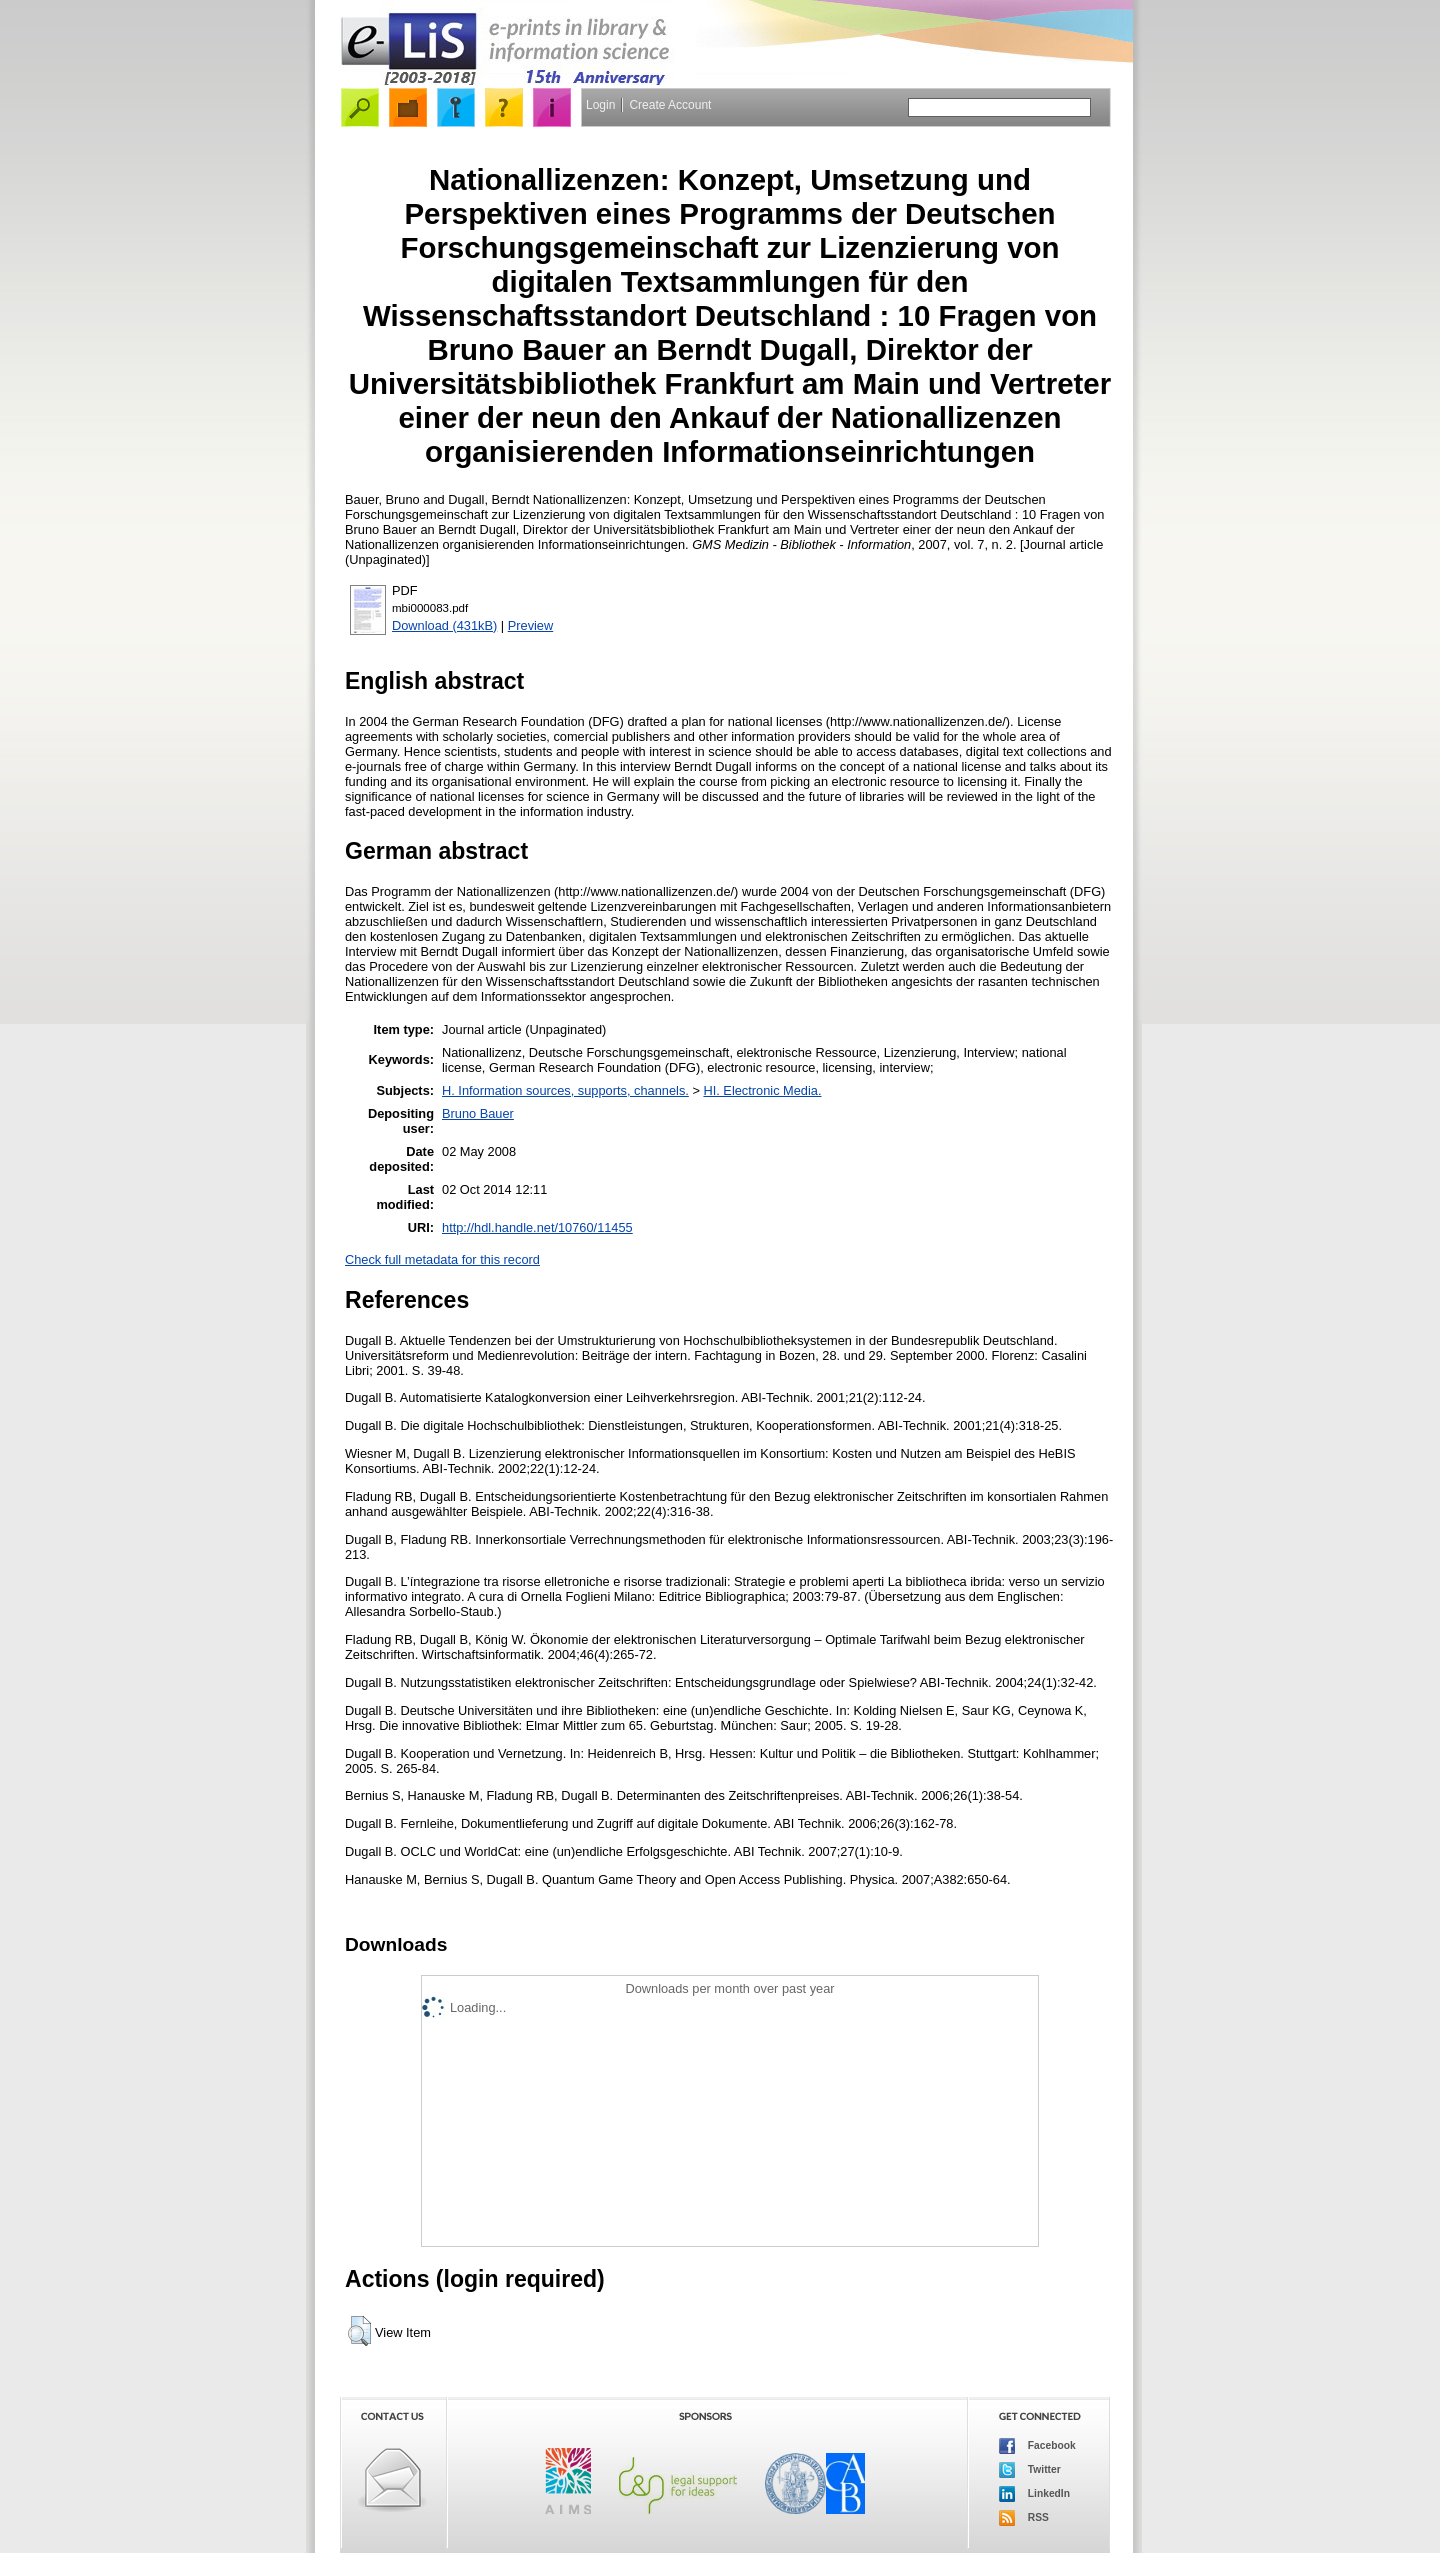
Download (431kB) (444, 625)
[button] (359, 2331)
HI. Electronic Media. (762, 1090)
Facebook (1037, 2446)
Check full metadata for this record (442, 1259)
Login (600, 105)
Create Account (670, 105)
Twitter (1030, 2470)
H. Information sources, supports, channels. (565, 1090)
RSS (1024, 2518)
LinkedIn (1034, 2494)
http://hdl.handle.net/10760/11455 (537, 1227)
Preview (531, 625)
